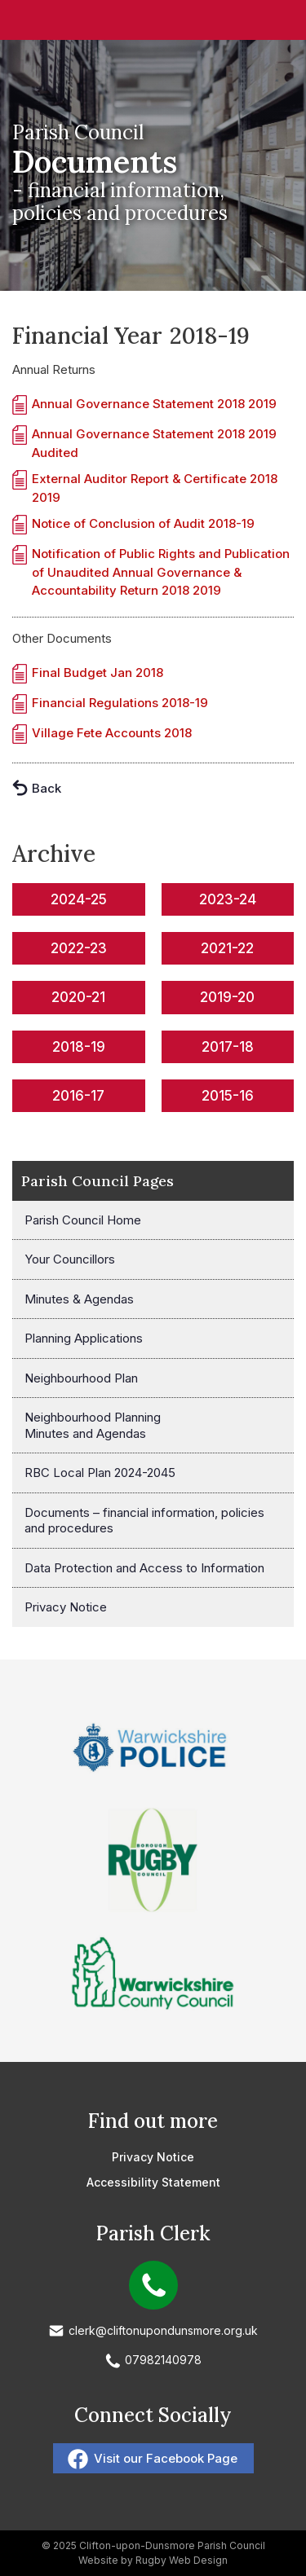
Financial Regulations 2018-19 (120, 702)
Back (46, 788)
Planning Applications (83, 1338)
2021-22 (227, 948)
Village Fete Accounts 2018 (112, 733)
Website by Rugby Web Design (153, 2560)
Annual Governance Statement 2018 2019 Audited (154, 443)
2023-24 (227, 899)
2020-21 (78, 997)
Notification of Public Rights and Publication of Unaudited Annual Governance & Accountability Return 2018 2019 (161, 572)
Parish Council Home (82, 1220)
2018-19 (78, 1047)
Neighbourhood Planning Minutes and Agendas (92, 1425)
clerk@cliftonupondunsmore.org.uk (163, 2330)
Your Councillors (69, 1259)
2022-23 (79, 948)
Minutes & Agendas (79, 1299)
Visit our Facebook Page (165, 2458)
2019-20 (227, 997)
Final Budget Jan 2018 (97, 672)
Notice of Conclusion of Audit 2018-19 (143, 523)
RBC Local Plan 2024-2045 (99, 1472)
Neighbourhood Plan (81, 1378)
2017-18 (228, 1047)
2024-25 (79, 899)
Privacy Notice (65, 1607)
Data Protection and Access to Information (144, 1568)
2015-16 (228, 1096)
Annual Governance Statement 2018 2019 (154, 403)
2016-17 (78, 1096)
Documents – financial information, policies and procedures (144, 1520)
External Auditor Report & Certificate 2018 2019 (154, 488)
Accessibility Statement (153, 2182)
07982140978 (163, 2360)
